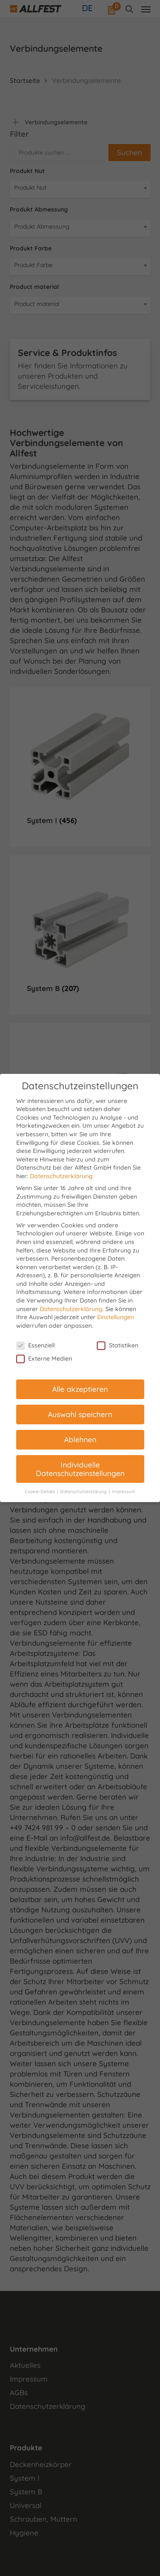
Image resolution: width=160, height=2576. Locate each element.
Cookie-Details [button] (40, 1491)
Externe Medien (44, 1359)
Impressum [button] (123, 1491)
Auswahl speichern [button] (80, 1414)
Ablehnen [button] (80, 1439)
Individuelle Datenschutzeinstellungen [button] (80, 1469)
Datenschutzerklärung (61, 1176)
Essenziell (35, 1345)
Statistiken (117, 1345)
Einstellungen (115, 1317)
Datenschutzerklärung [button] (84, 1491)
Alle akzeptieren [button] (80, 1389)
